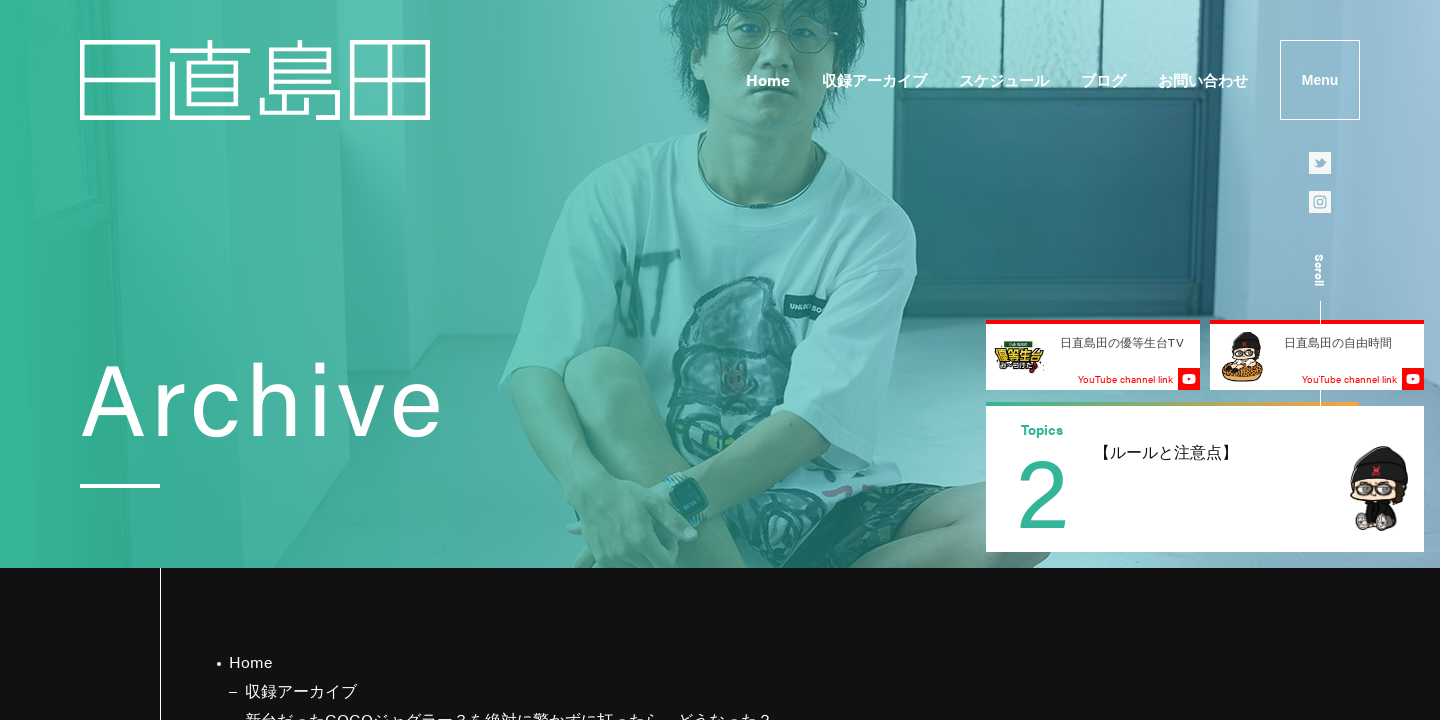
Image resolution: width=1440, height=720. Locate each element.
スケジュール (1004, 79)
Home (768, 79)
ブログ (1103, 79)
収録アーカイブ (874, 79)
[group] (1205, 479)
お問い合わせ (1203, 79)
